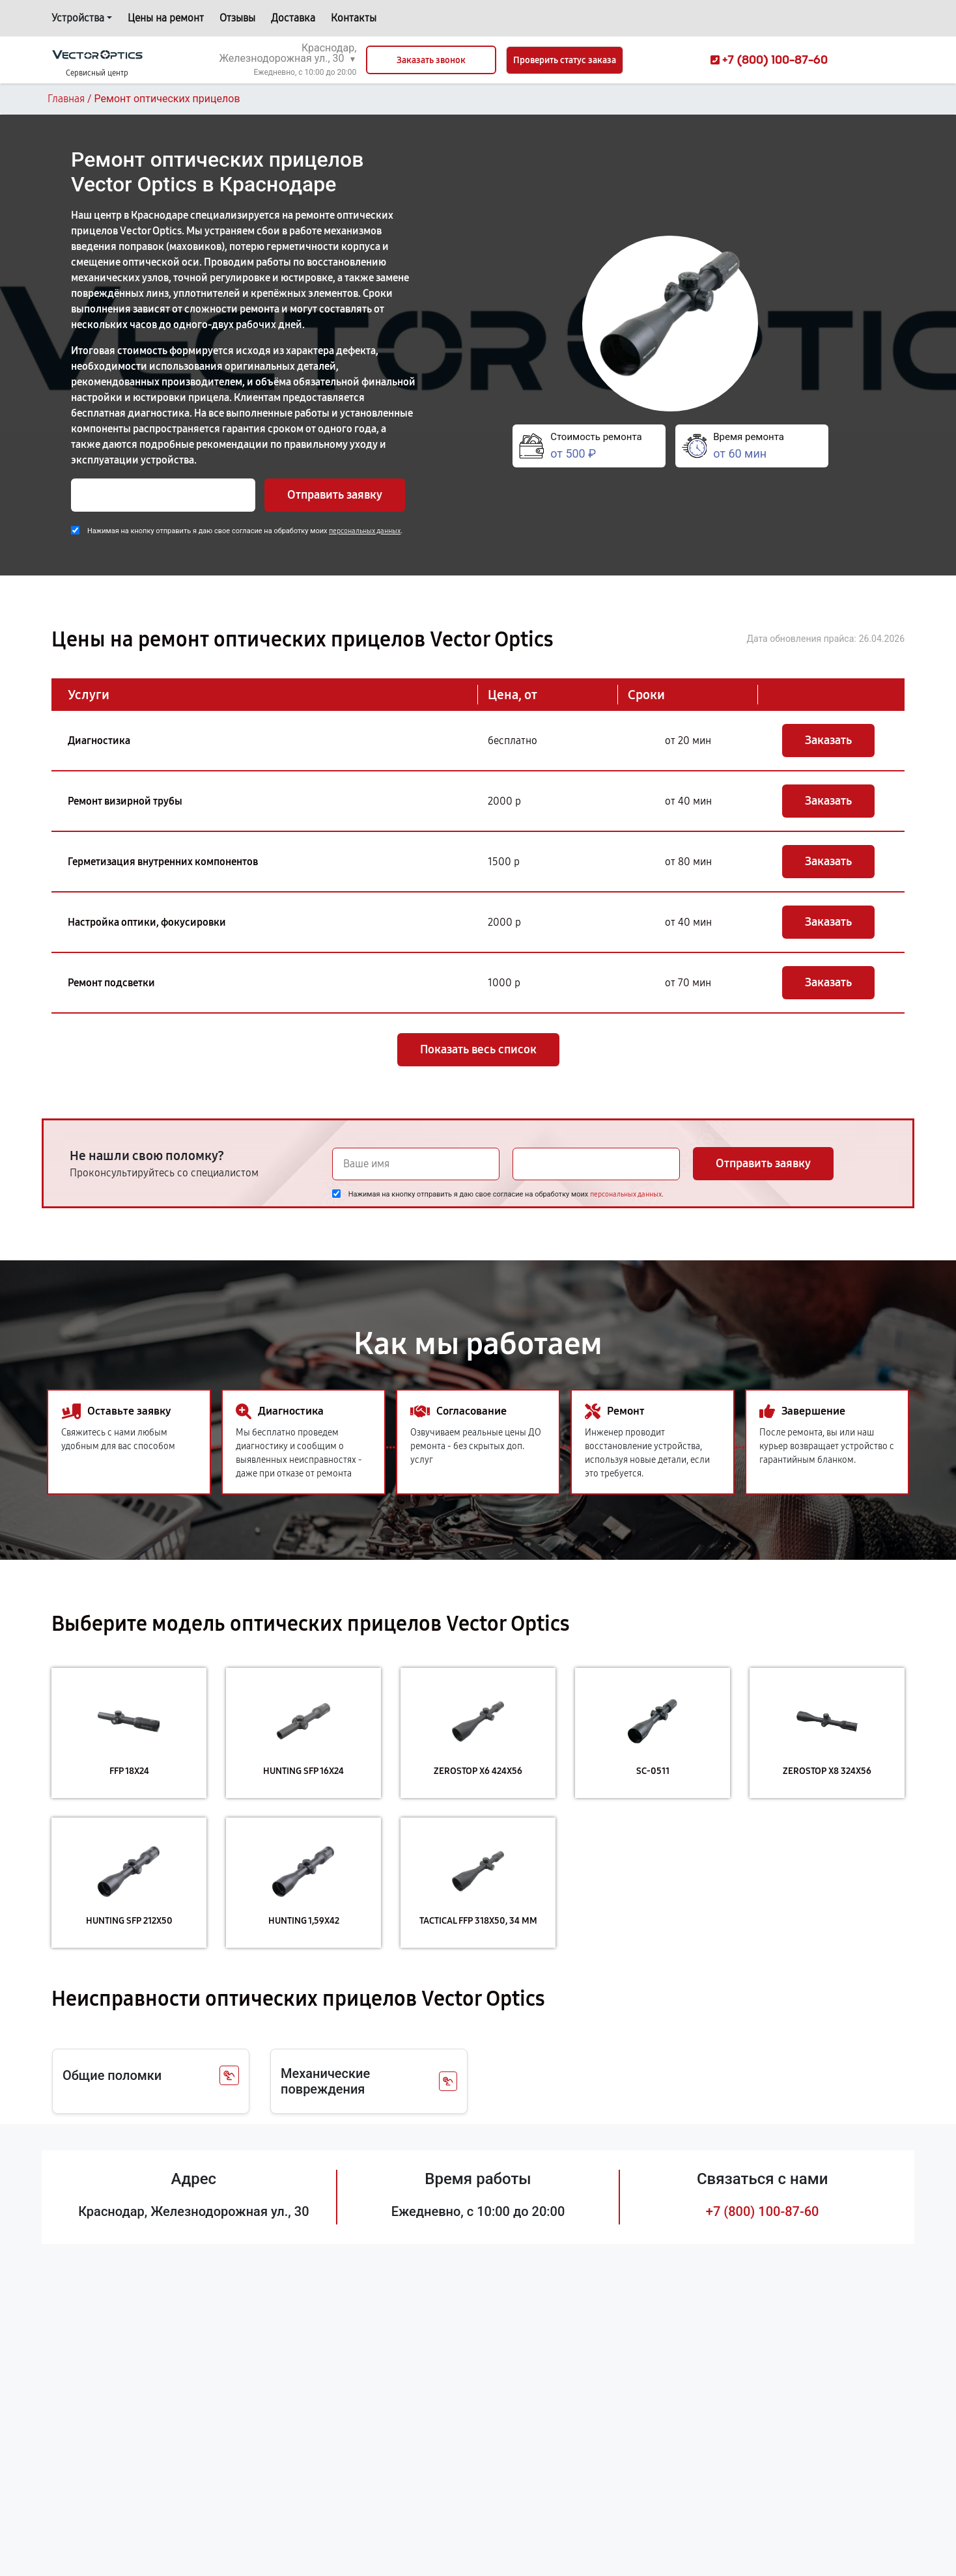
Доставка (293, 18)
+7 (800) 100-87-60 (762, 2211)
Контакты (353, 18)
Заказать (828, 740)
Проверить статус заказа (564, 60)
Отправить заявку (334, 495)
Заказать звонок (431, 60)
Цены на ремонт (166, 18)
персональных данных (365, 531)
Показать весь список (478, 1049)
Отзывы (237, 18)
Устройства (77, 18)
